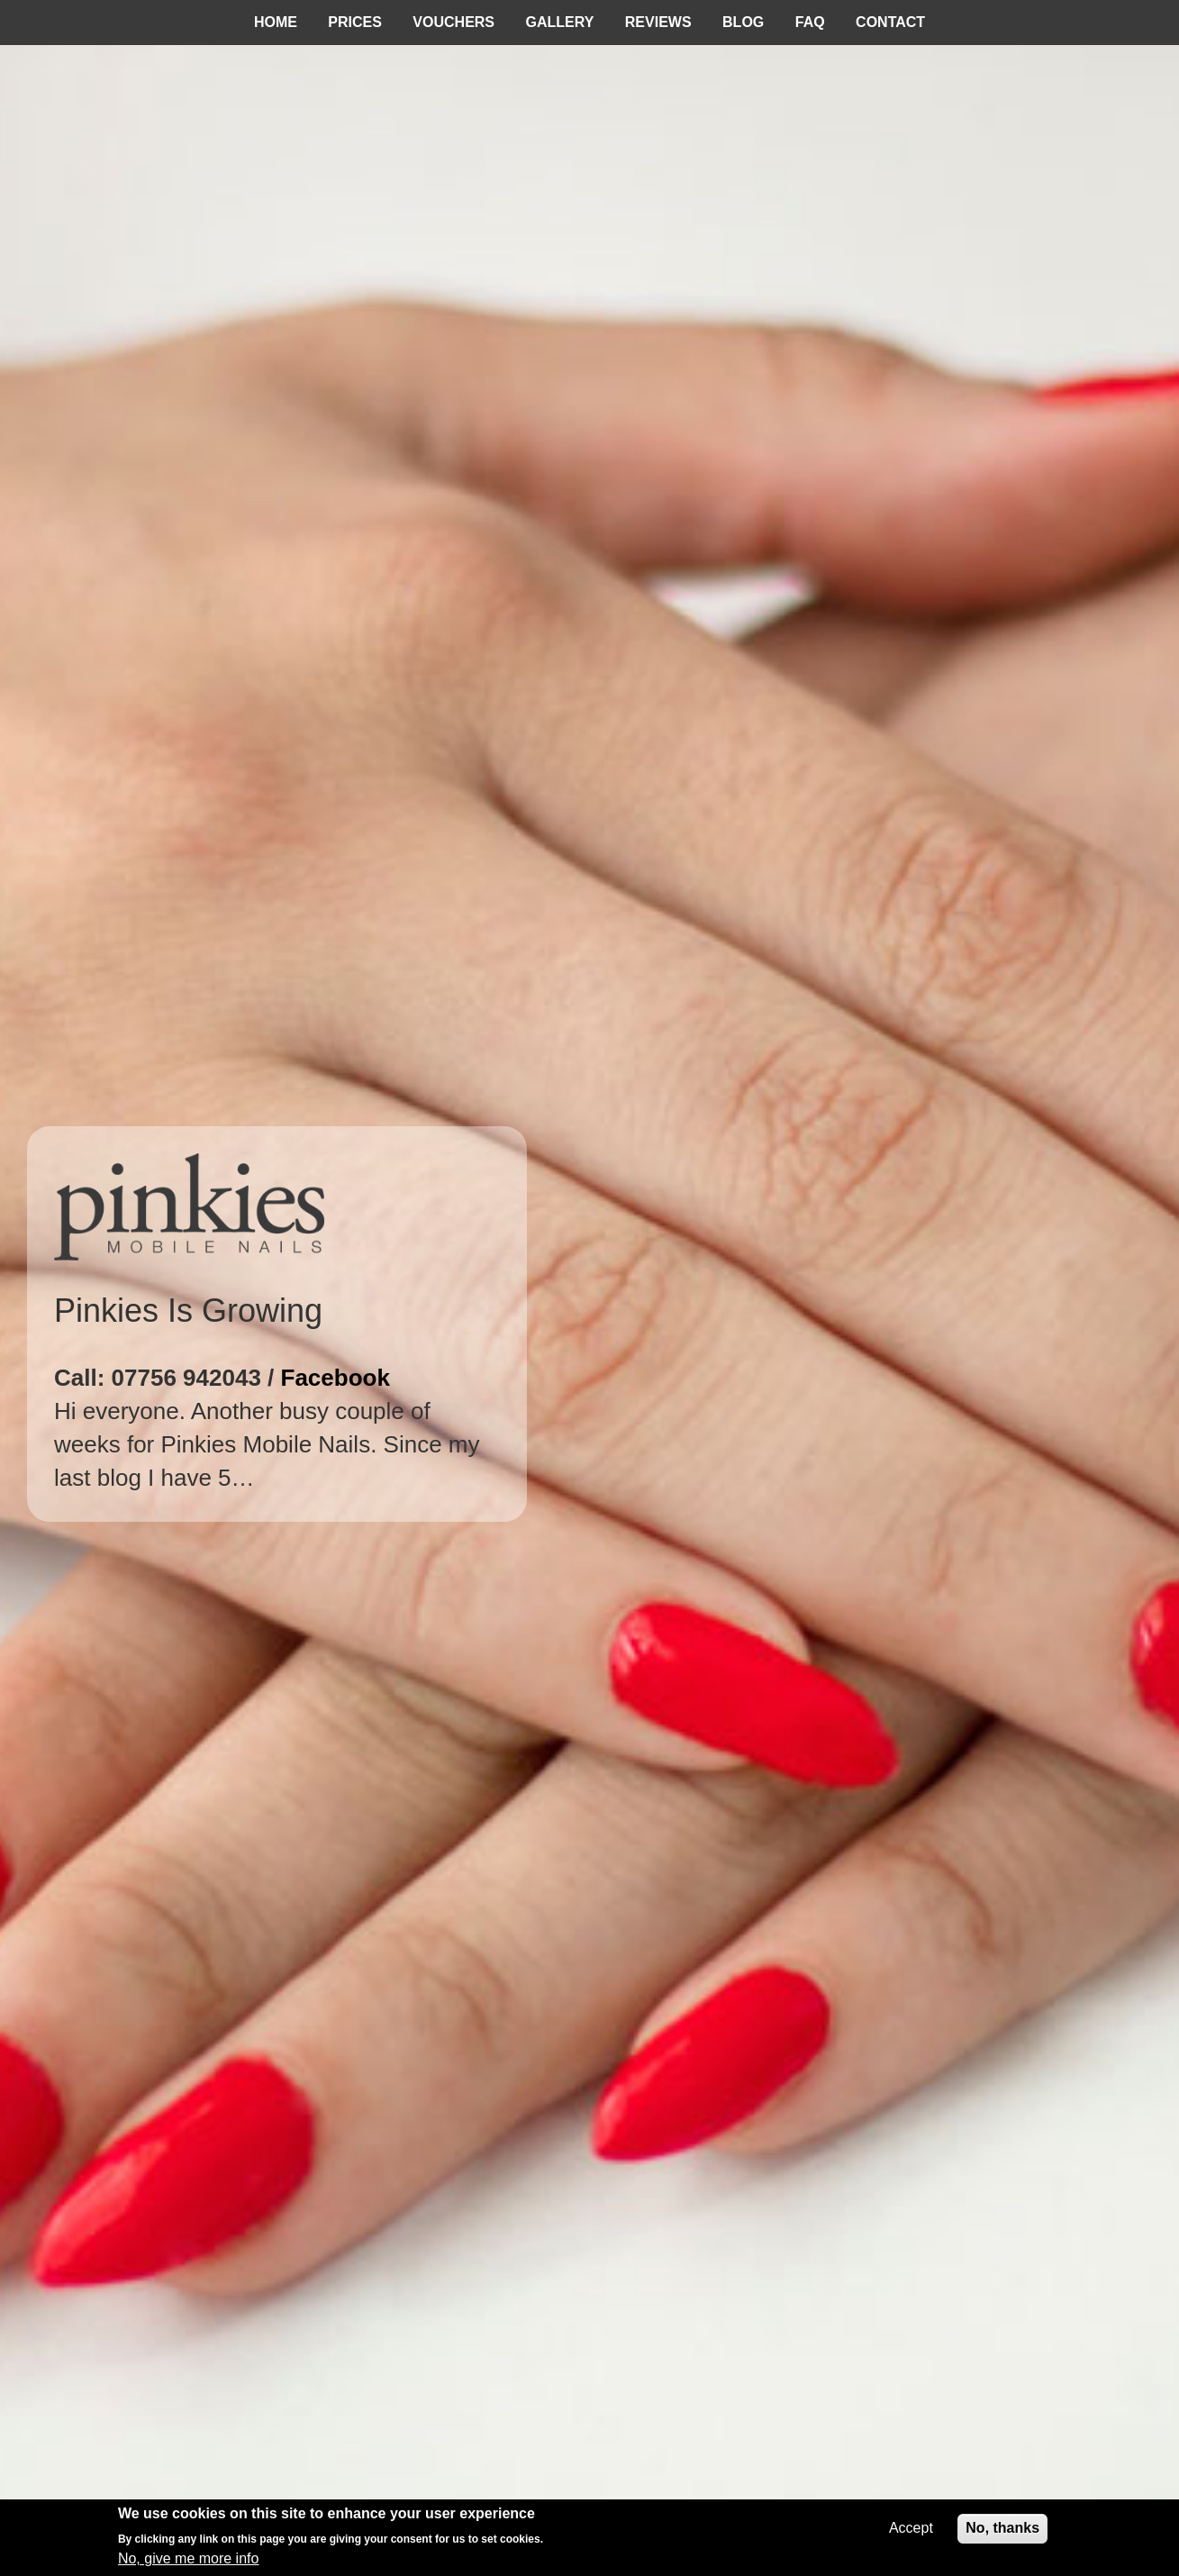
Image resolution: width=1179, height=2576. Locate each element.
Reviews (658, 22)
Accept (911, 2527)
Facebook (335, 1377)
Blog (743, 22)
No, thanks (1002, 2527)
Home (275, 22)
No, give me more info (188, 2558)
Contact (890, 22)
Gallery (560, 22)
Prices (355, 22)
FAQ (810, 22)
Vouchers (453, 22)
